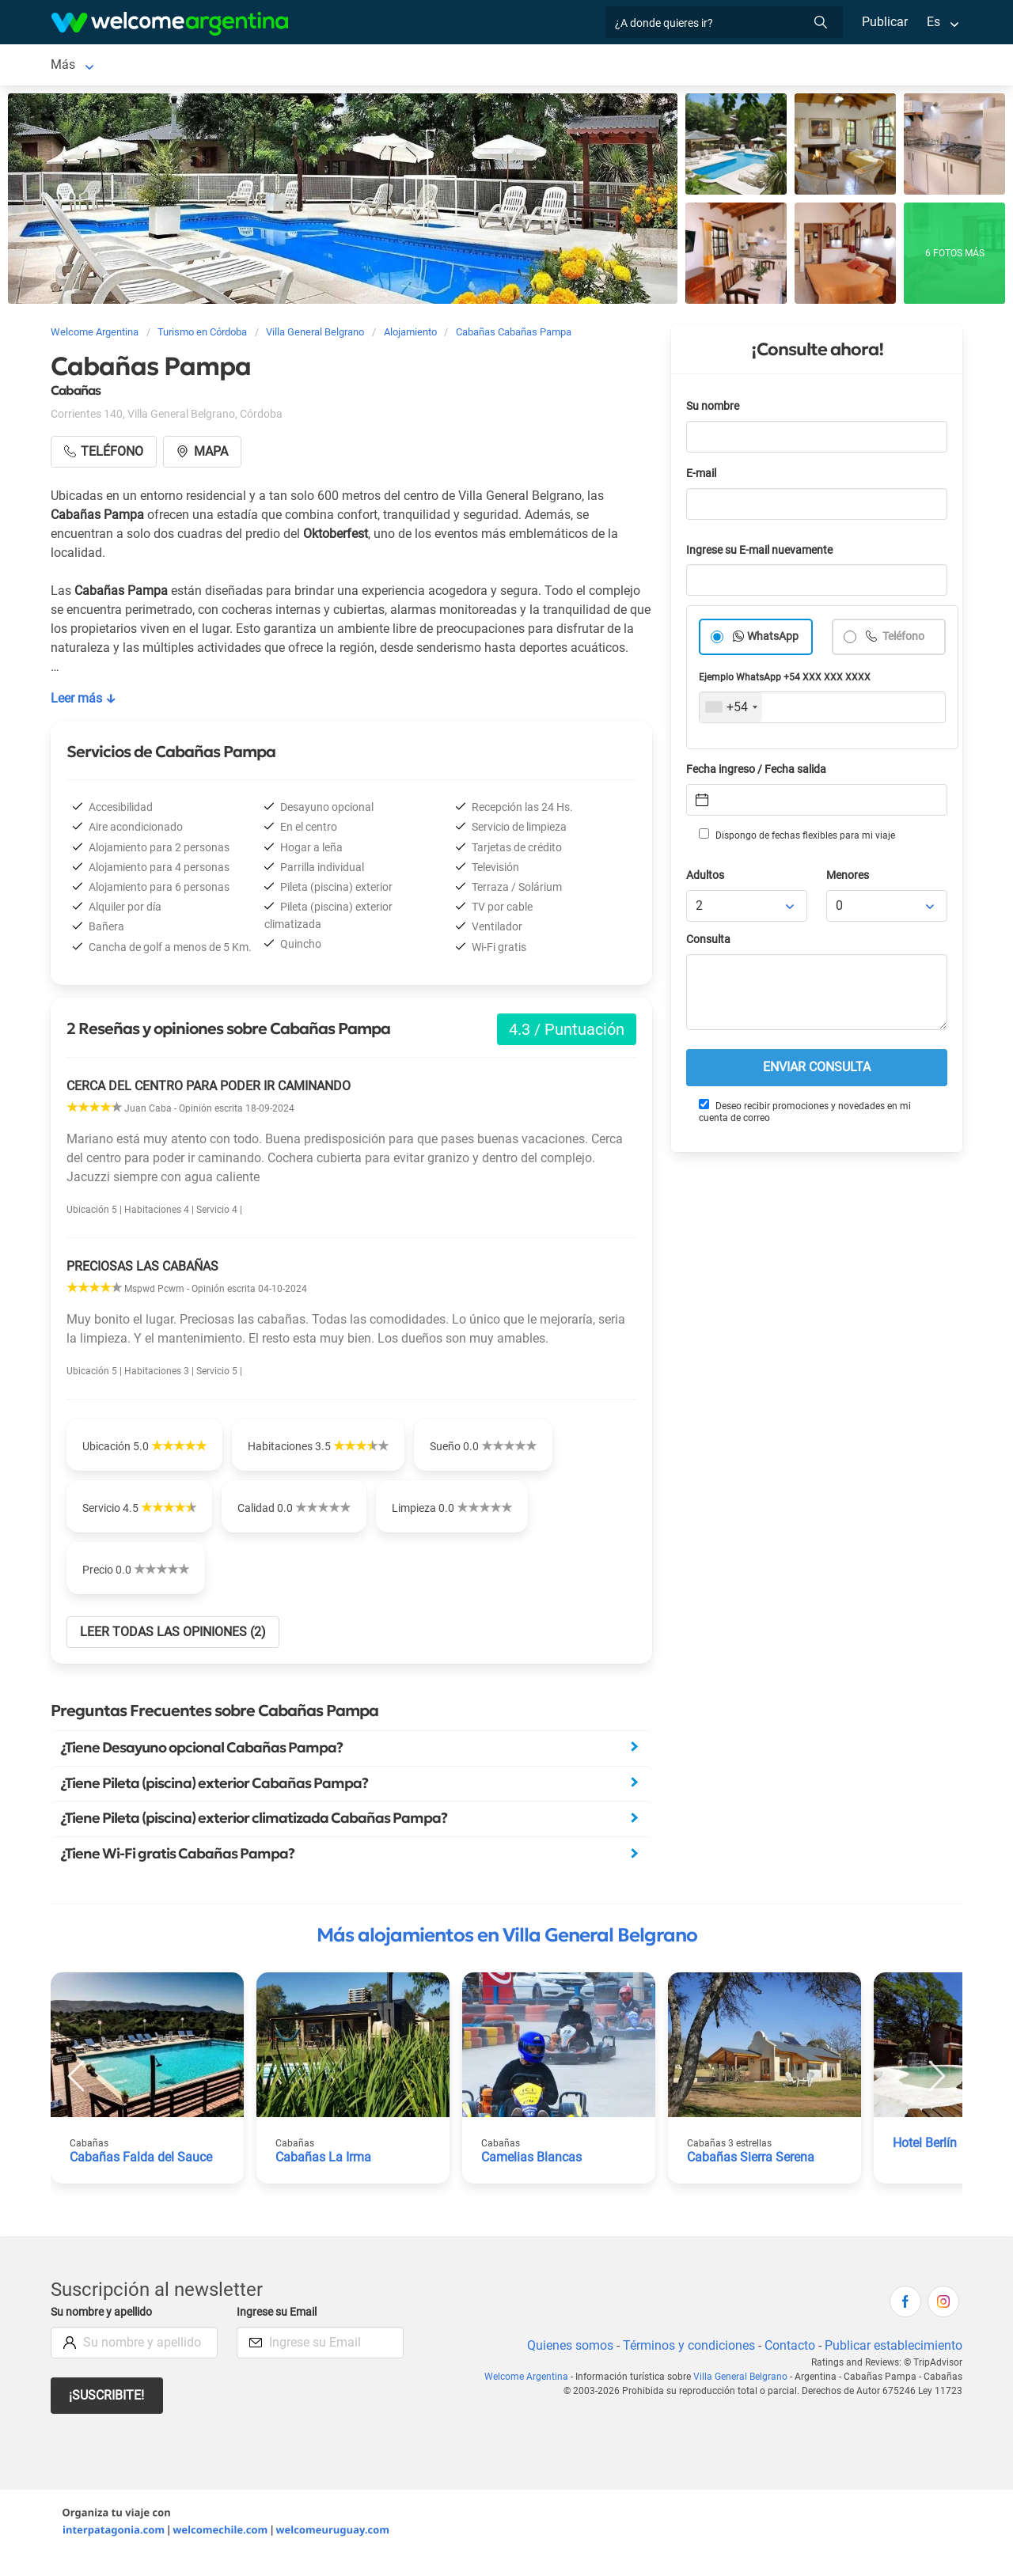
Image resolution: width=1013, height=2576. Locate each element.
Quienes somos (565, 2364)
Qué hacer (688, 66)
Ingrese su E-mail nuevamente (763, 553)
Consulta (708, 942)
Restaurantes (604, 66)
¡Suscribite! (107, 2415)
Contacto (788, 2364)
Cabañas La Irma (322, 2176)
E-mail (702, 476)
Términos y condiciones (686, 2364)
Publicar (884, 21)
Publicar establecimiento (892, 2364)
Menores (848, 878)
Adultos (706, 878)
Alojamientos (240, 66)
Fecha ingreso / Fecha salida (759, 772)
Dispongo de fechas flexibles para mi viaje (796, 838)
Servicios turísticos (494, 66)
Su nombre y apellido (104, 2331)
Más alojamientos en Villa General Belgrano (507, 1954)
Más (749, 66)
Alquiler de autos (375, 66)
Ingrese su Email (279, 2331)
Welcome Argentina (535, 2395)
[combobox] (731, 710)
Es (933, 21)
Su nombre (714, 409)
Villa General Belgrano (112, 66)
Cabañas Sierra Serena (751, 2176)
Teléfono (904, 639)
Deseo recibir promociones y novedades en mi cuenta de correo (804, 1114)
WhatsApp (773, 639)
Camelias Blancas (531, 2176)
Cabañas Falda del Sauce (140, 2176)
